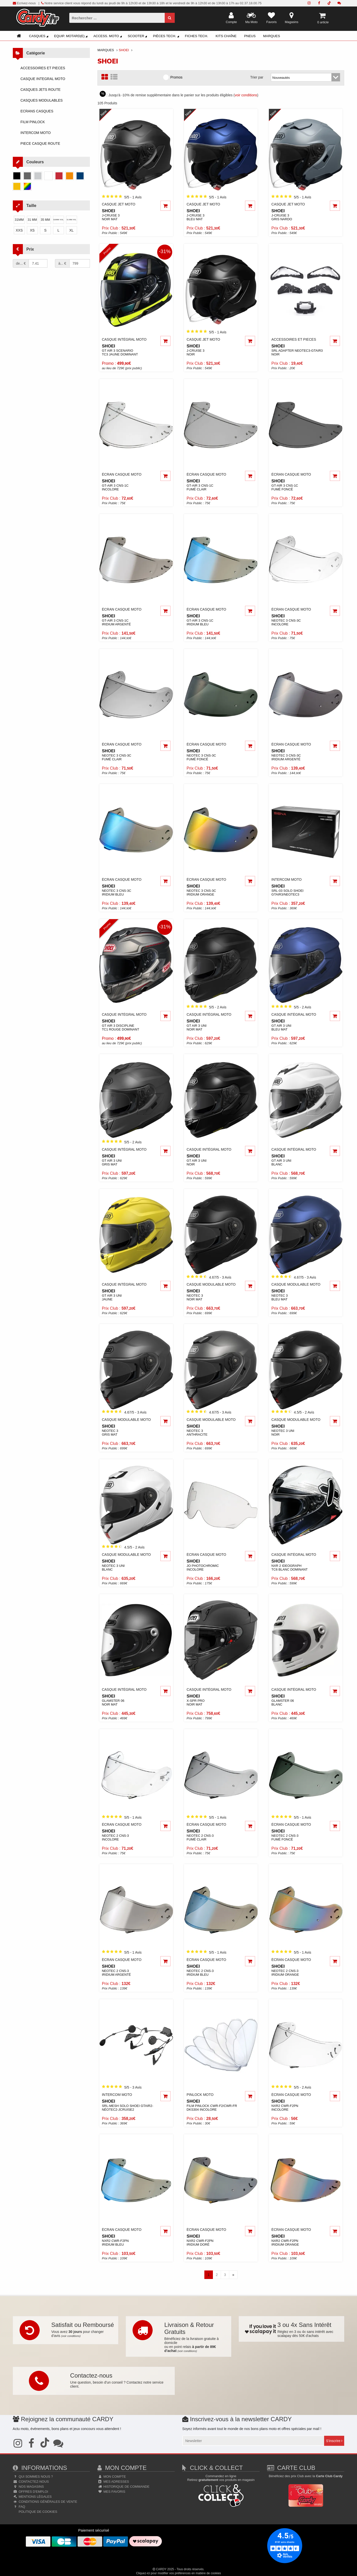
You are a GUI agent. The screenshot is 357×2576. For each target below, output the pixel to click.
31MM (19, 220)
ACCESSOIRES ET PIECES (43, 68)
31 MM (32, 220)
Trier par (256, 77)
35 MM (45, 220)
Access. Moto (108, 36)
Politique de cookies (37, 2512)
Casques (39, 36)
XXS (19, 230)
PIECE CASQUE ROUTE (40, 143)
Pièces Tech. (166, 36)
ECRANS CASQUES (37, 111)
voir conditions (246, 95)
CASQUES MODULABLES (42, 100)
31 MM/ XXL (71, 219)
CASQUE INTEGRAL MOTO (43, 79)
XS (32, 230)
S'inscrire (334, 2441)
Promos (174, 77)
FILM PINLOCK (33, 122)
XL (71, 230)
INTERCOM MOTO (36, 133)
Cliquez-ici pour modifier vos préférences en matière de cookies (178, 2573)
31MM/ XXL (58, 219)
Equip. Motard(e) (71, 36)
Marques (105, 50)
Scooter (138, 36)
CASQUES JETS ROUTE (41, 90)
